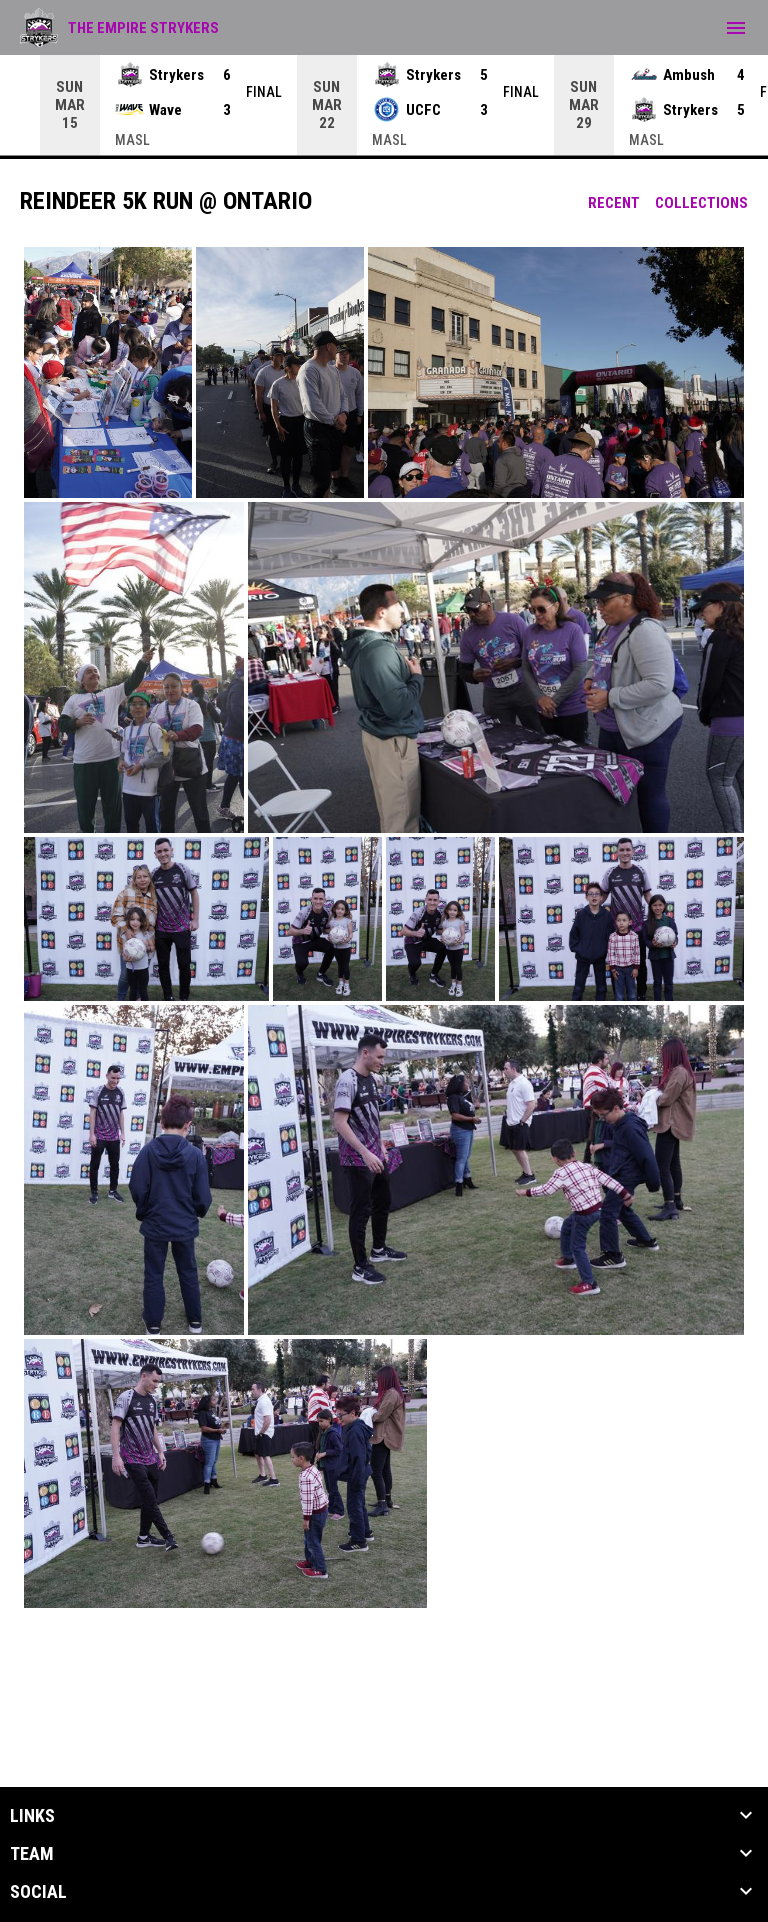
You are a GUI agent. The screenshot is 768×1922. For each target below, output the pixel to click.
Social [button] (38, 1892)
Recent (614, 203)
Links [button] (32, 1816)
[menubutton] (736, 28)
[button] (108, 372)
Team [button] (32, 1854)
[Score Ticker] (384, 105)
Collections (701, 203)
